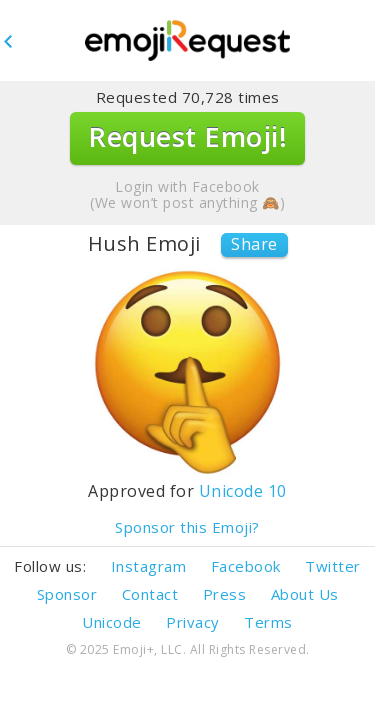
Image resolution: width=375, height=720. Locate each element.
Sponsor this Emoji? (187, 527)
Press (225, 594)
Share (254, 244)
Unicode (112, 622)
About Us (305, 594)
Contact (150, 594)
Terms (268, 622)
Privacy (193, 622)
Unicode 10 (243, 491)
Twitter (333, 566)
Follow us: (50, 566)
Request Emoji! (187, 136)
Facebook (246, 566)
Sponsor (67, 594)
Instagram (149, 566)
